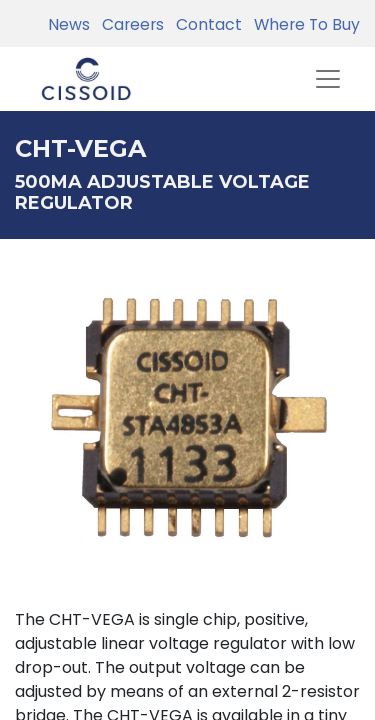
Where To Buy (303, 24)
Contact (205, 24)
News (69, 24)
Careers (129, 24)
